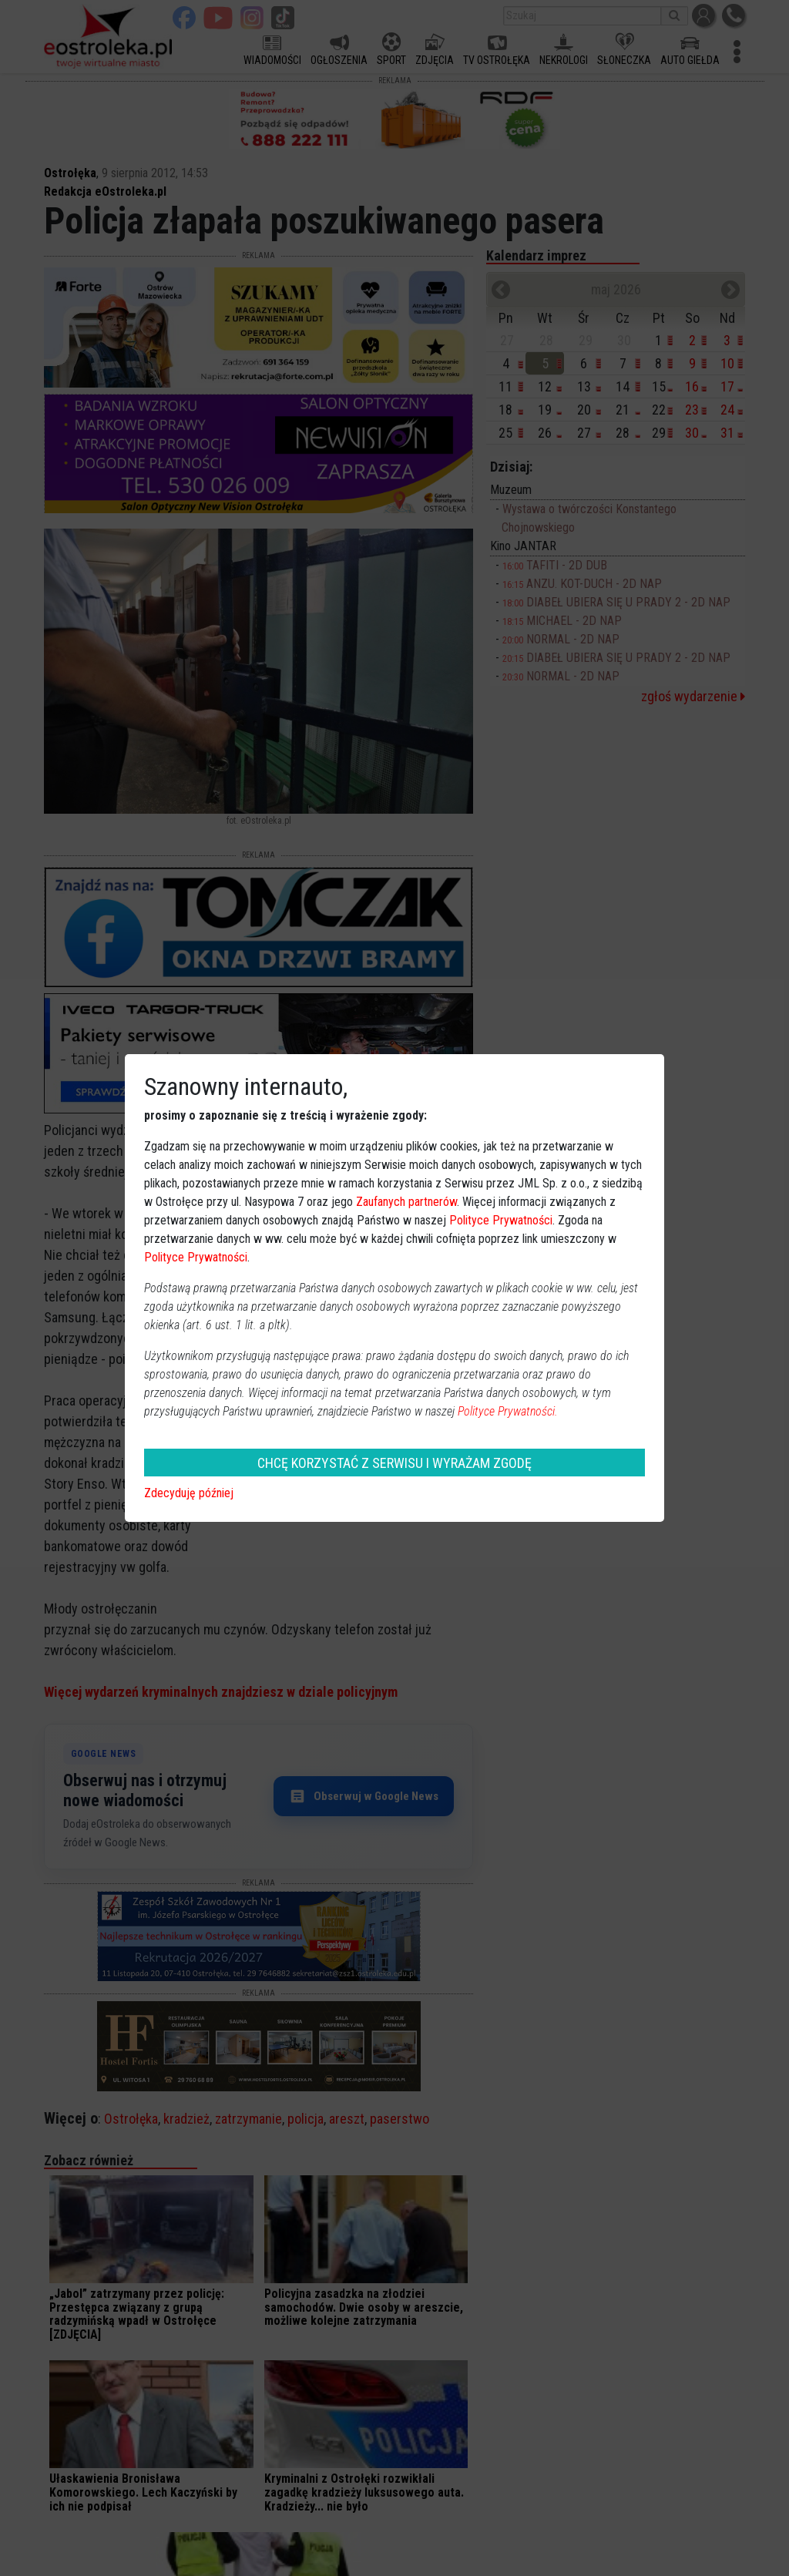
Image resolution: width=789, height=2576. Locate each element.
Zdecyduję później (188, 1493)
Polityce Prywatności (500, 1220)
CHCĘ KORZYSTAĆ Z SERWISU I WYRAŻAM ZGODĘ (394, 1463)
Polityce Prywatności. (508, 1411)
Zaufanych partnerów (406, 1201)
